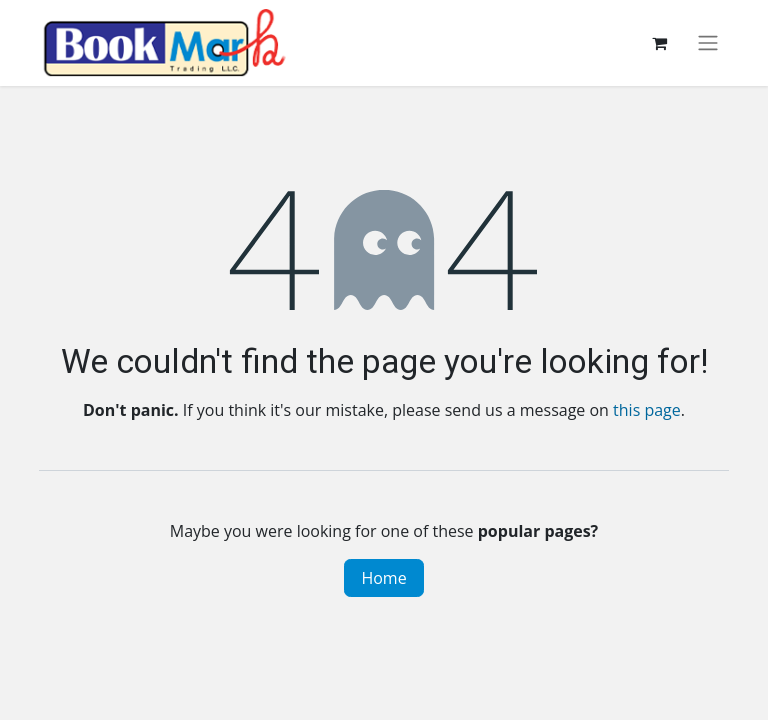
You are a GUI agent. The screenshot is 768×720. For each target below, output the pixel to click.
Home (383, 578)
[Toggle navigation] (708, 43)
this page (647, 410)
